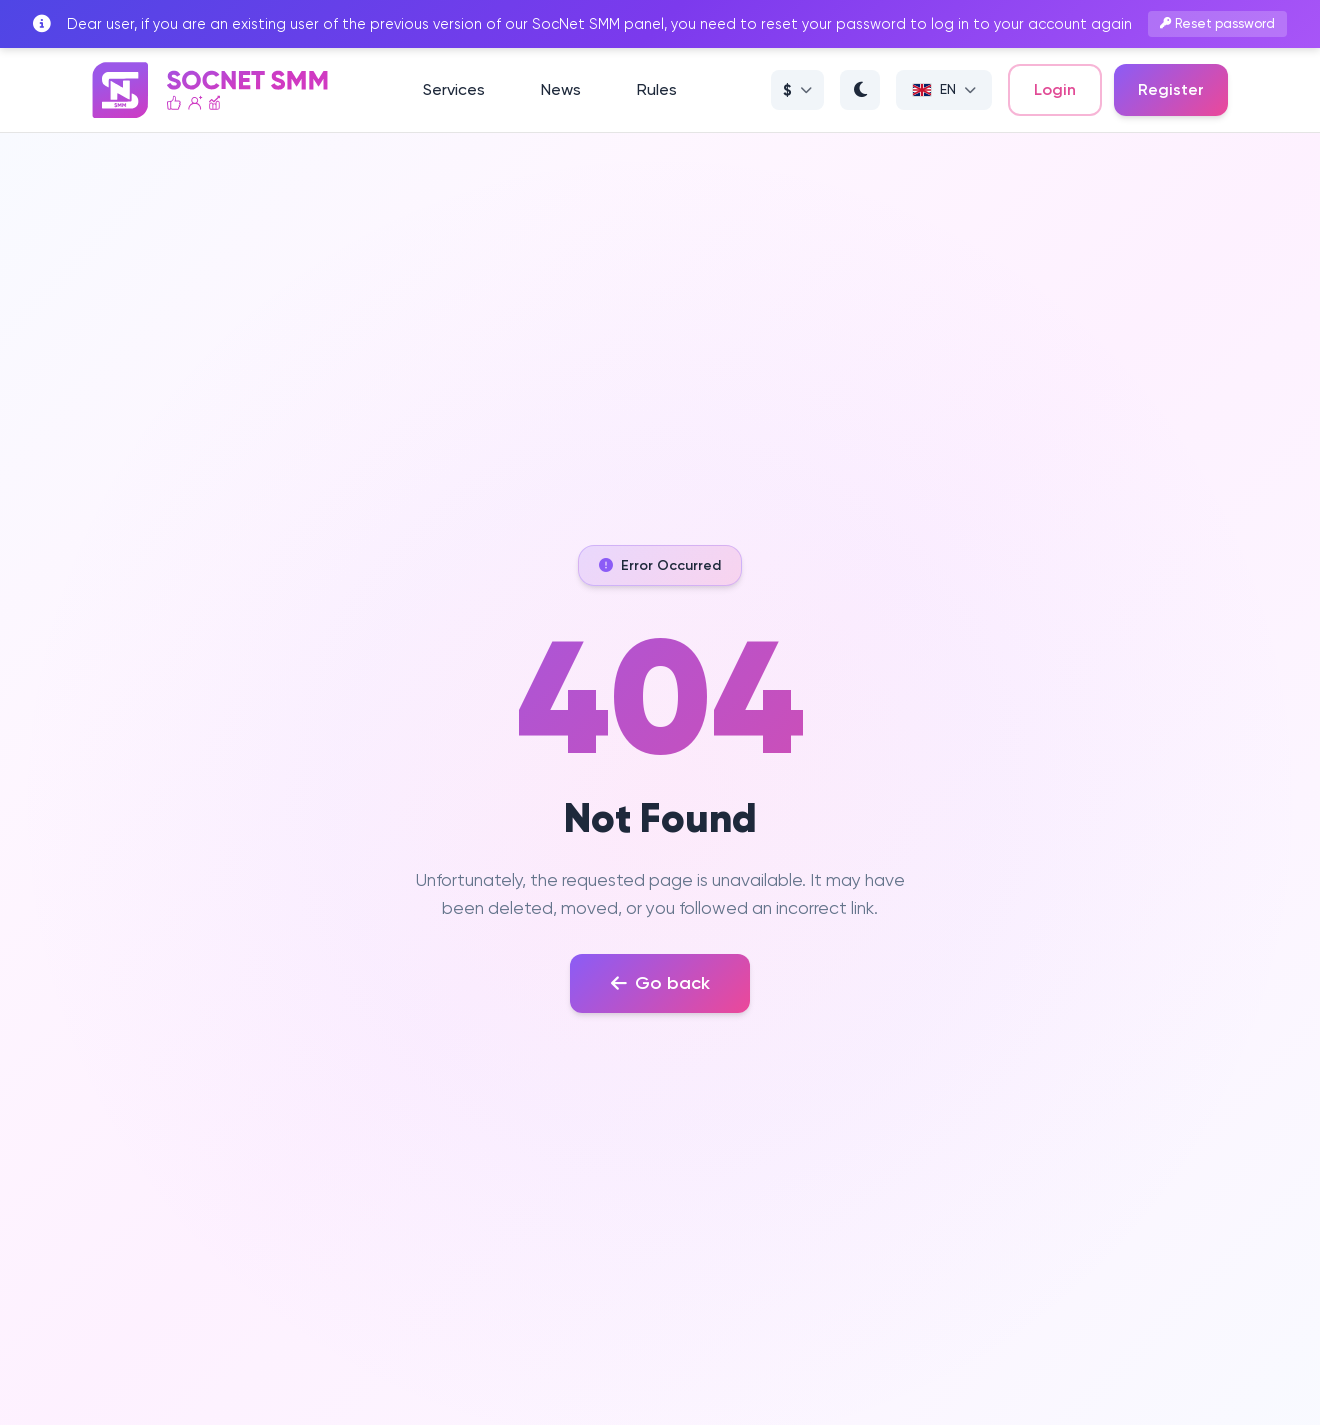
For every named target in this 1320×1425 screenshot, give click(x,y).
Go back (660, 983)
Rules (657, 89)
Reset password (1218, 23)
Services (454, 89)
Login (1055, 89)
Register (1171, 89)
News (561, 89)
